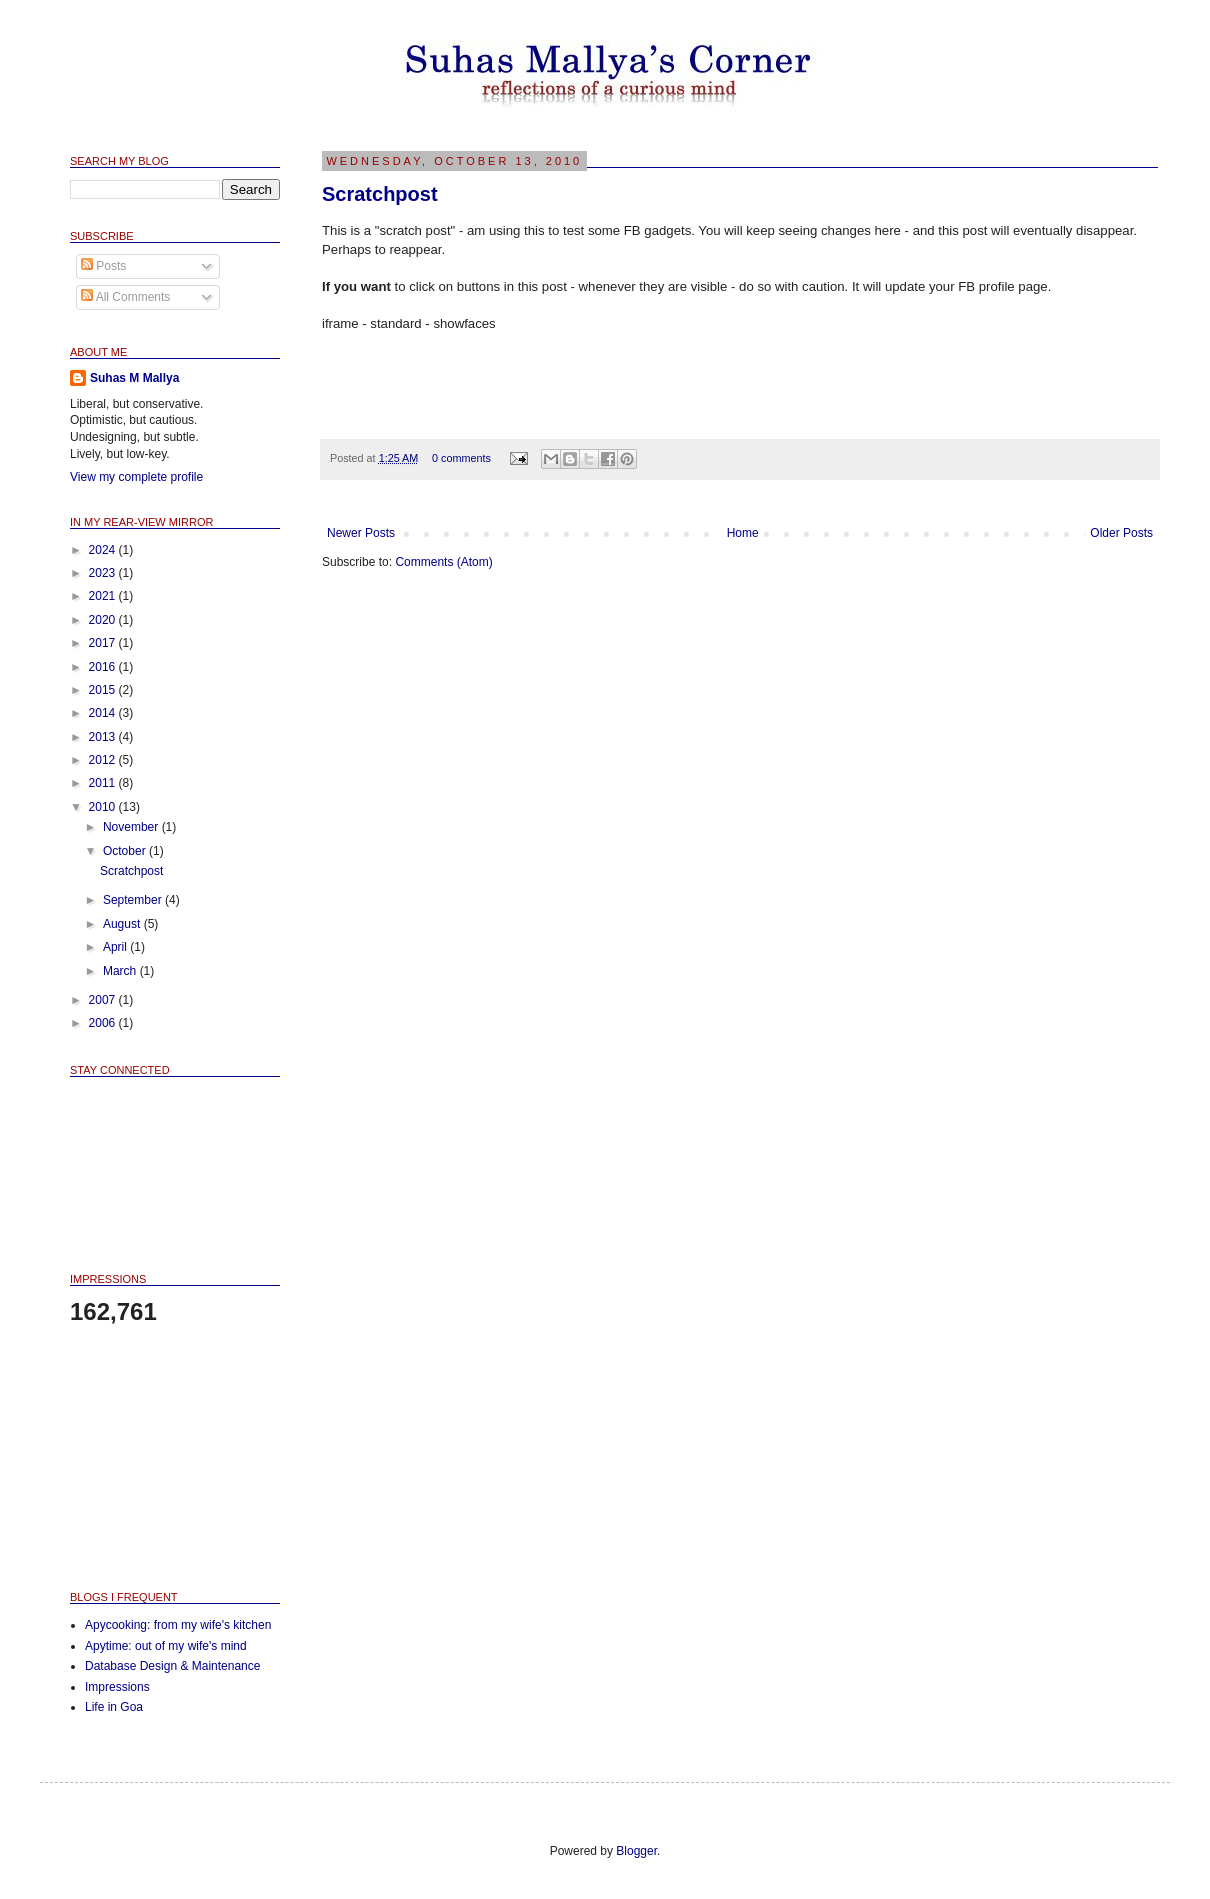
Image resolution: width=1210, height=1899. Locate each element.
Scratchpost (380, 194)
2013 (104, 737)
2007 (104, 1000)
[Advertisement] (170, 1457)
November (132, 827)
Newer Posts (361, 533)
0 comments (461, 458)
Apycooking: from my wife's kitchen (178, 1625)
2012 (104, 760)
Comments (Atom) (443, 562)
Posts (103, 266)
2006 (104, 1023)
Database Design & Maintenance (172, 1666)
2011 (104, 783)
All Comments (125, 297)
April (116, 947)
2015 (104, 690)
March (121, 971)
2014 (104, 713)
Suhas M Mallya (134, 378)
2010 (104, 807)
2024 (104, 550)
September (134, 900)
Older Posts (1121, 533)
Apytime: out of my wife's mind (166, 1646)
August (123, 924)
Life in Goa (114, 1707)
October (126, 851)
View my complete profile (136, 477)
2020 (104, 620)
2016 (104, 667)
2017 (104, 643)
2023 (104, 573)
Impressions (117, 1687)
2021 (104, 596)
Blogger (636, 1851)
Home (743, 533)
